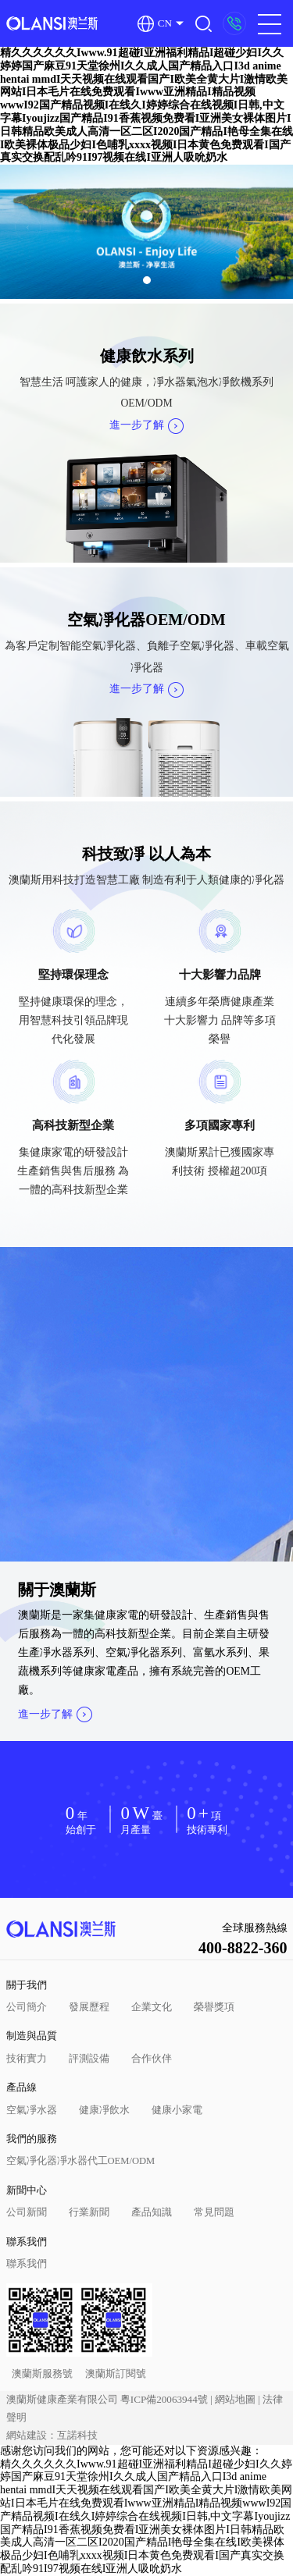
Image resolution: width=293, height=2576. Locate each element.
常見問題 (214, 2212)
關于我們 (26, 1985)
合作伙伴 (151, 2058)
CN (155, 24)
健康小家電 (177, 2110)
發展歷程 (89, 2007)
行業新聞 (89, 2212)
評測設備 (89, 2058)
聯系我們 (26, 2241)
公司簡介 (26, 2007)
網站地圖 (235, 2399)
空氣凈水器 (31, 2110)
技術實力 (26, 2058)
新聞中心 (26, 2190)
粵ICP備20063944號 (164, 2399)
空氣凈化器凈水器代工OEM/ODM (80, 2160)
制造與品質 (31, 2035)
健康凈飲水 (104, 2110)
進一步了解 (146, 424)
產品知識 (151, 2212)
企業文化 (151, 2007)
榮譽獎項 (214, 2007)
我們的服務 (31, 2138)
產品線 (21, 2087)
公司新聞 (26, 2212)
